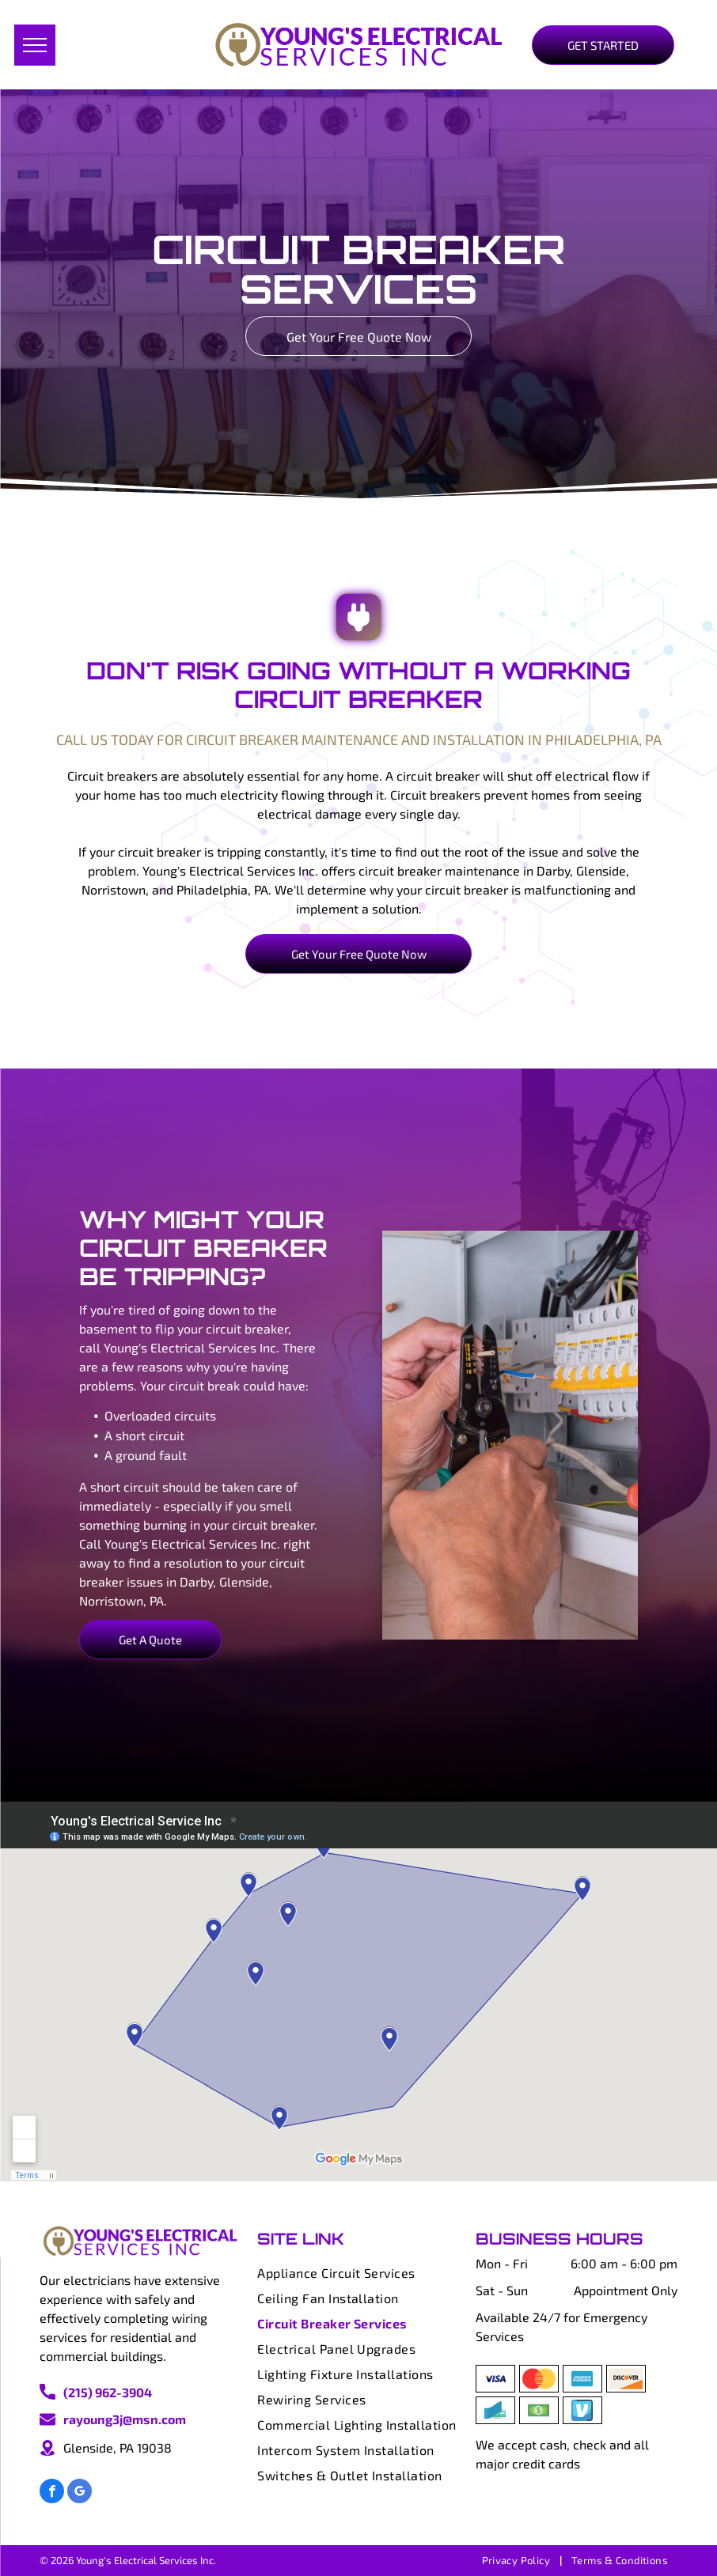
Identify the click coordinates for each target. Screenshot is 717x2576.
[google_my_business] (79, 2493)
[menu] (34, 45)
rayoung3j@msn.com (124, 2419)
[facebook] (52, 2493)
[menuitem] (358, 2273)
